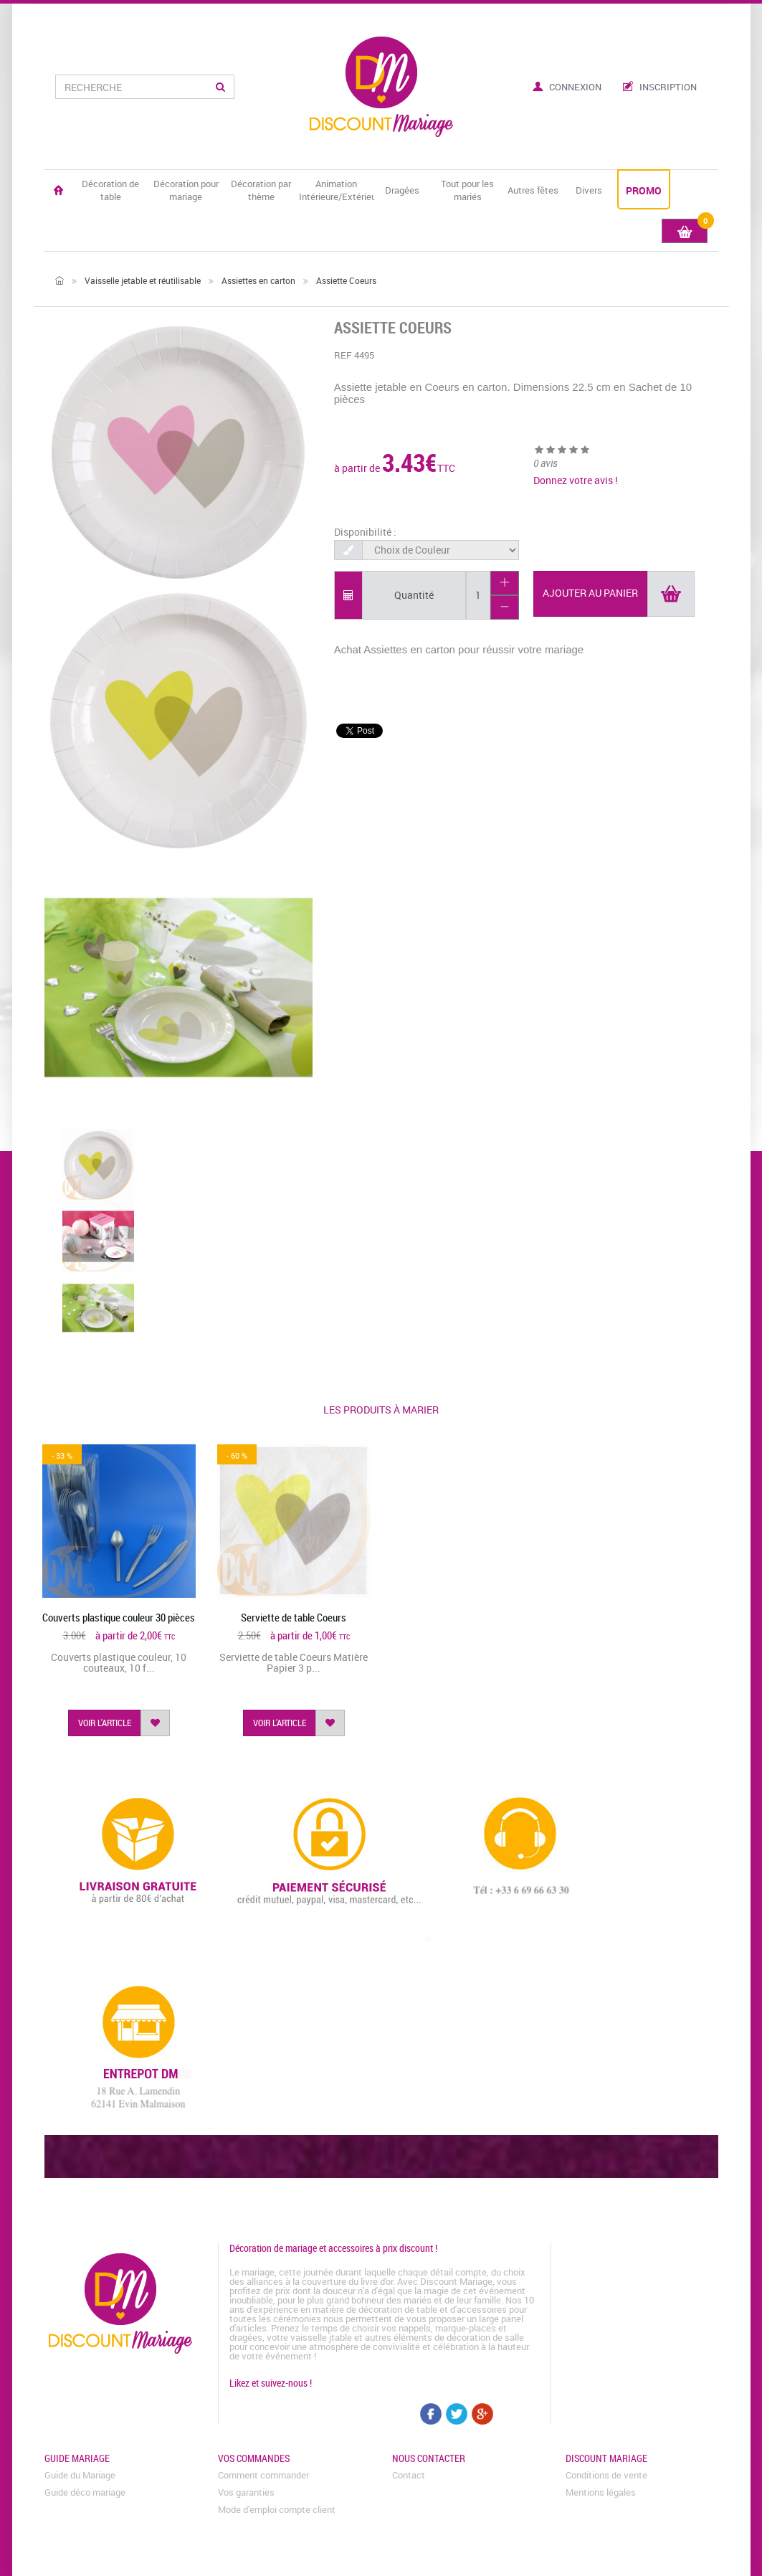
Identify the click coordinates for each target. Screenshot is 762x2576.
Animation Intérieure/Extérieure (336, 190)
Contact (408, 2474)
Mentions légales (601, 2492)
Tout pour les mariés (467, 190)
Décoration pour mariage (186, 190)
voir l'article (104, 1722)
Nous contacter (428, 2458)
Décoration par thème (261, 190)
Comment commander (263, 2474)
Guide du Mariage (79, 2474)
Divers (589, 190)
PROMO (644, 190)
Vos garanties (246, 2492)
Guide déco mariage (84, 2492)
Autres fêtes (533, 190)
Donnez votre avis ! (575, 480)
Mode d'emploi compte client (276, 2509)
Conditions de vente (606, 2474)
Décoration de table (110, 190)
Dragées (402, 190)
